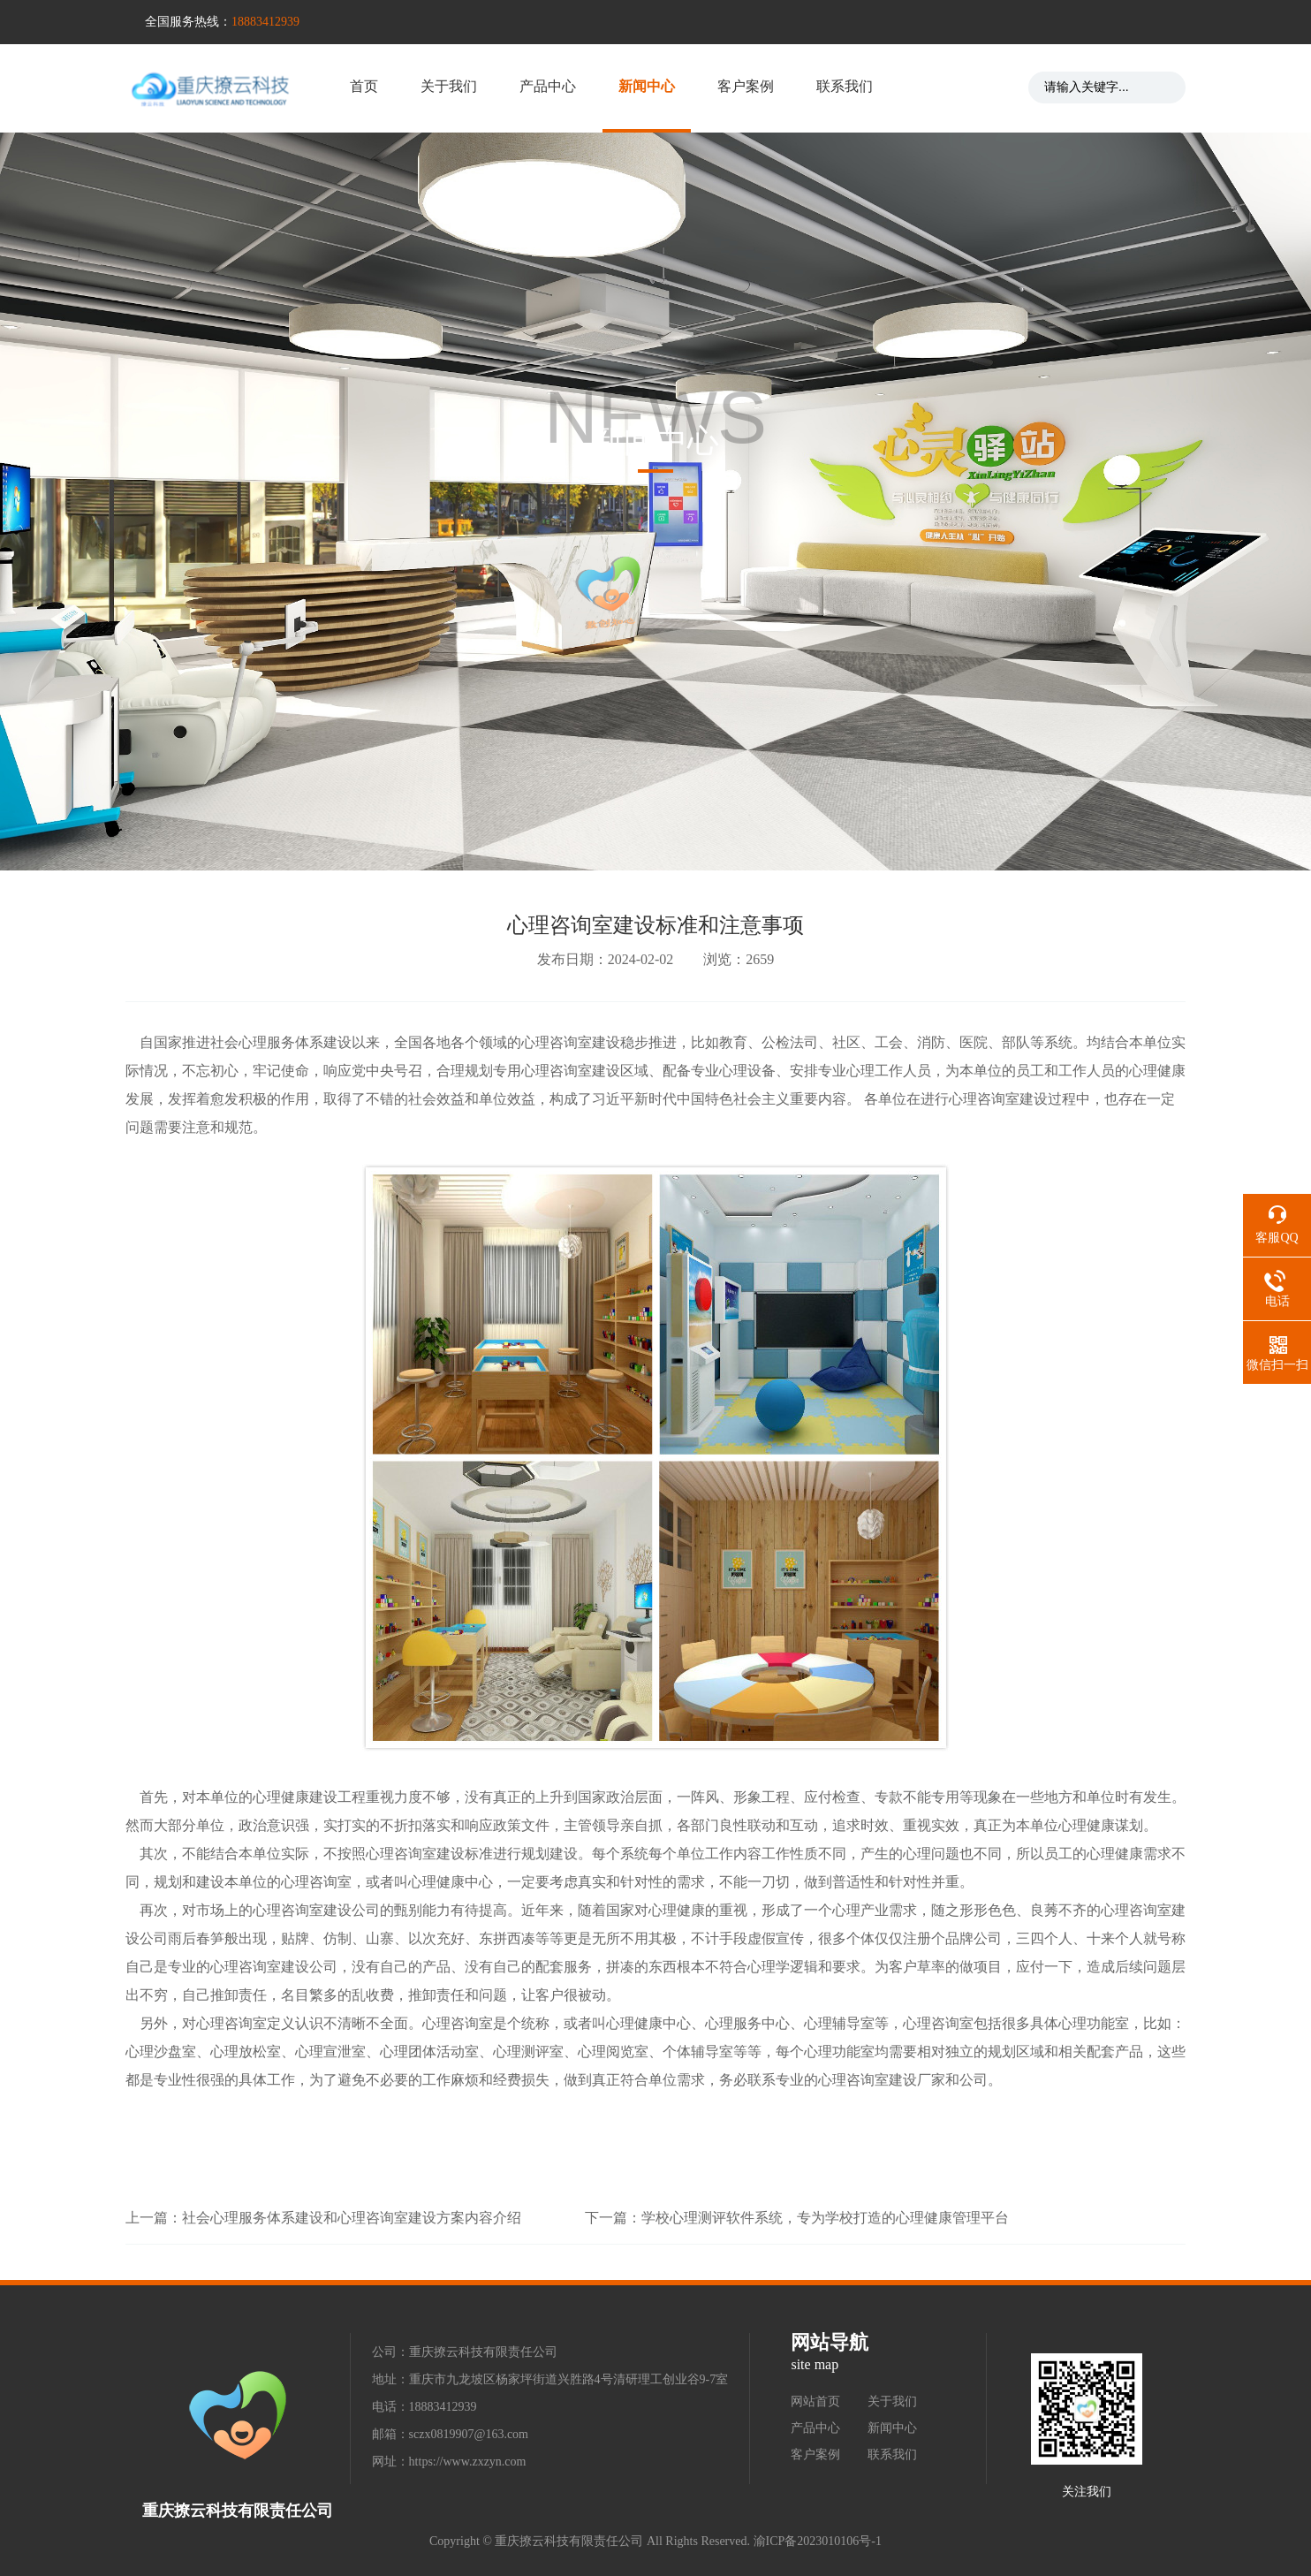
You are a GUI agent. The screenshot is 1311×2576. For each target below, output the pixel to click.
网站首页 (815, 2401)
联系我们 (844, 86)
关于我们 (449, 86)
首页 (364, 86)
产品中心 (547, 86)
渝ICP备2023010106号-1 (818, 2541)
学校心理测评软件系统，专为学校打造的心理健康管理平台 (825, 2217)
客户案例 (745, 86)
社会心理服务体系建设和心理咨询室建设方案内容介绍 (351, 2217)
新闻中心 (646, 86)
